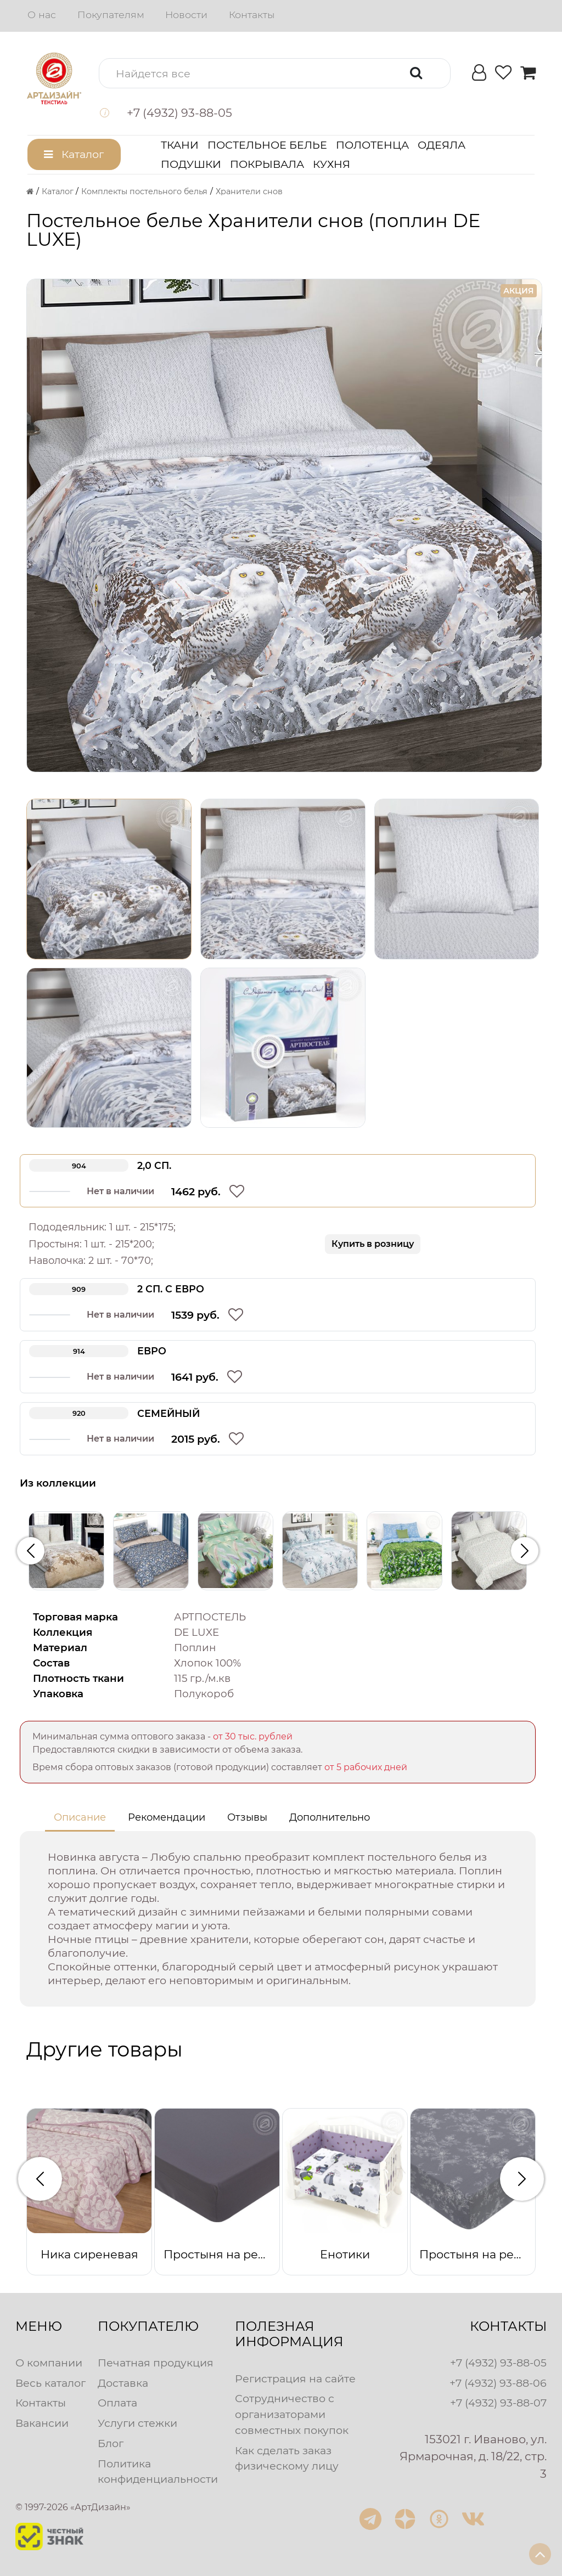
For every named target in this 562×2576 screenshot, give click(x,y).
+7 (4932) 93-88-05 (498, 2362)
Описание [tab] (80, 1817)
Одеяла (441, 144)
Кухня (331, 164)
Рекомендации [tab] (166, 1817)
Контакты (251, 14)
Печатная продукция (155, 2362)
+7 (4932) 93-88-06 (498, 2382)
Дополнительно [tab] (329, 1817)
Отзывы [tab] (247, 1817)
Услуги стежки (137, 2423)
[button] (275, 73)
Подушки (191, 164)
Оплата (117, 2402)
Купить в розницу (372, 1244)
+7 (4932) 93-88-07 (498, 2402)
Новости (186, 14)
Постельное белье (267, 144)
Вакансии (42, 2423)
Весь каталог (50, 2382)
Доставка (123, 2382)
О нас (41, 14)
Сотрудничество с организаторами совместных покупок (292, 2414)
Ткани (180, 144)
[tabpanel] (278, 1918)
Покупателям (110, 14)
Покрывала (267, 164)
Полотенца (372, 144)
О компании (48, 2362)
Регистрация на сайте (295, 2378)
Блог (110, 2443)
